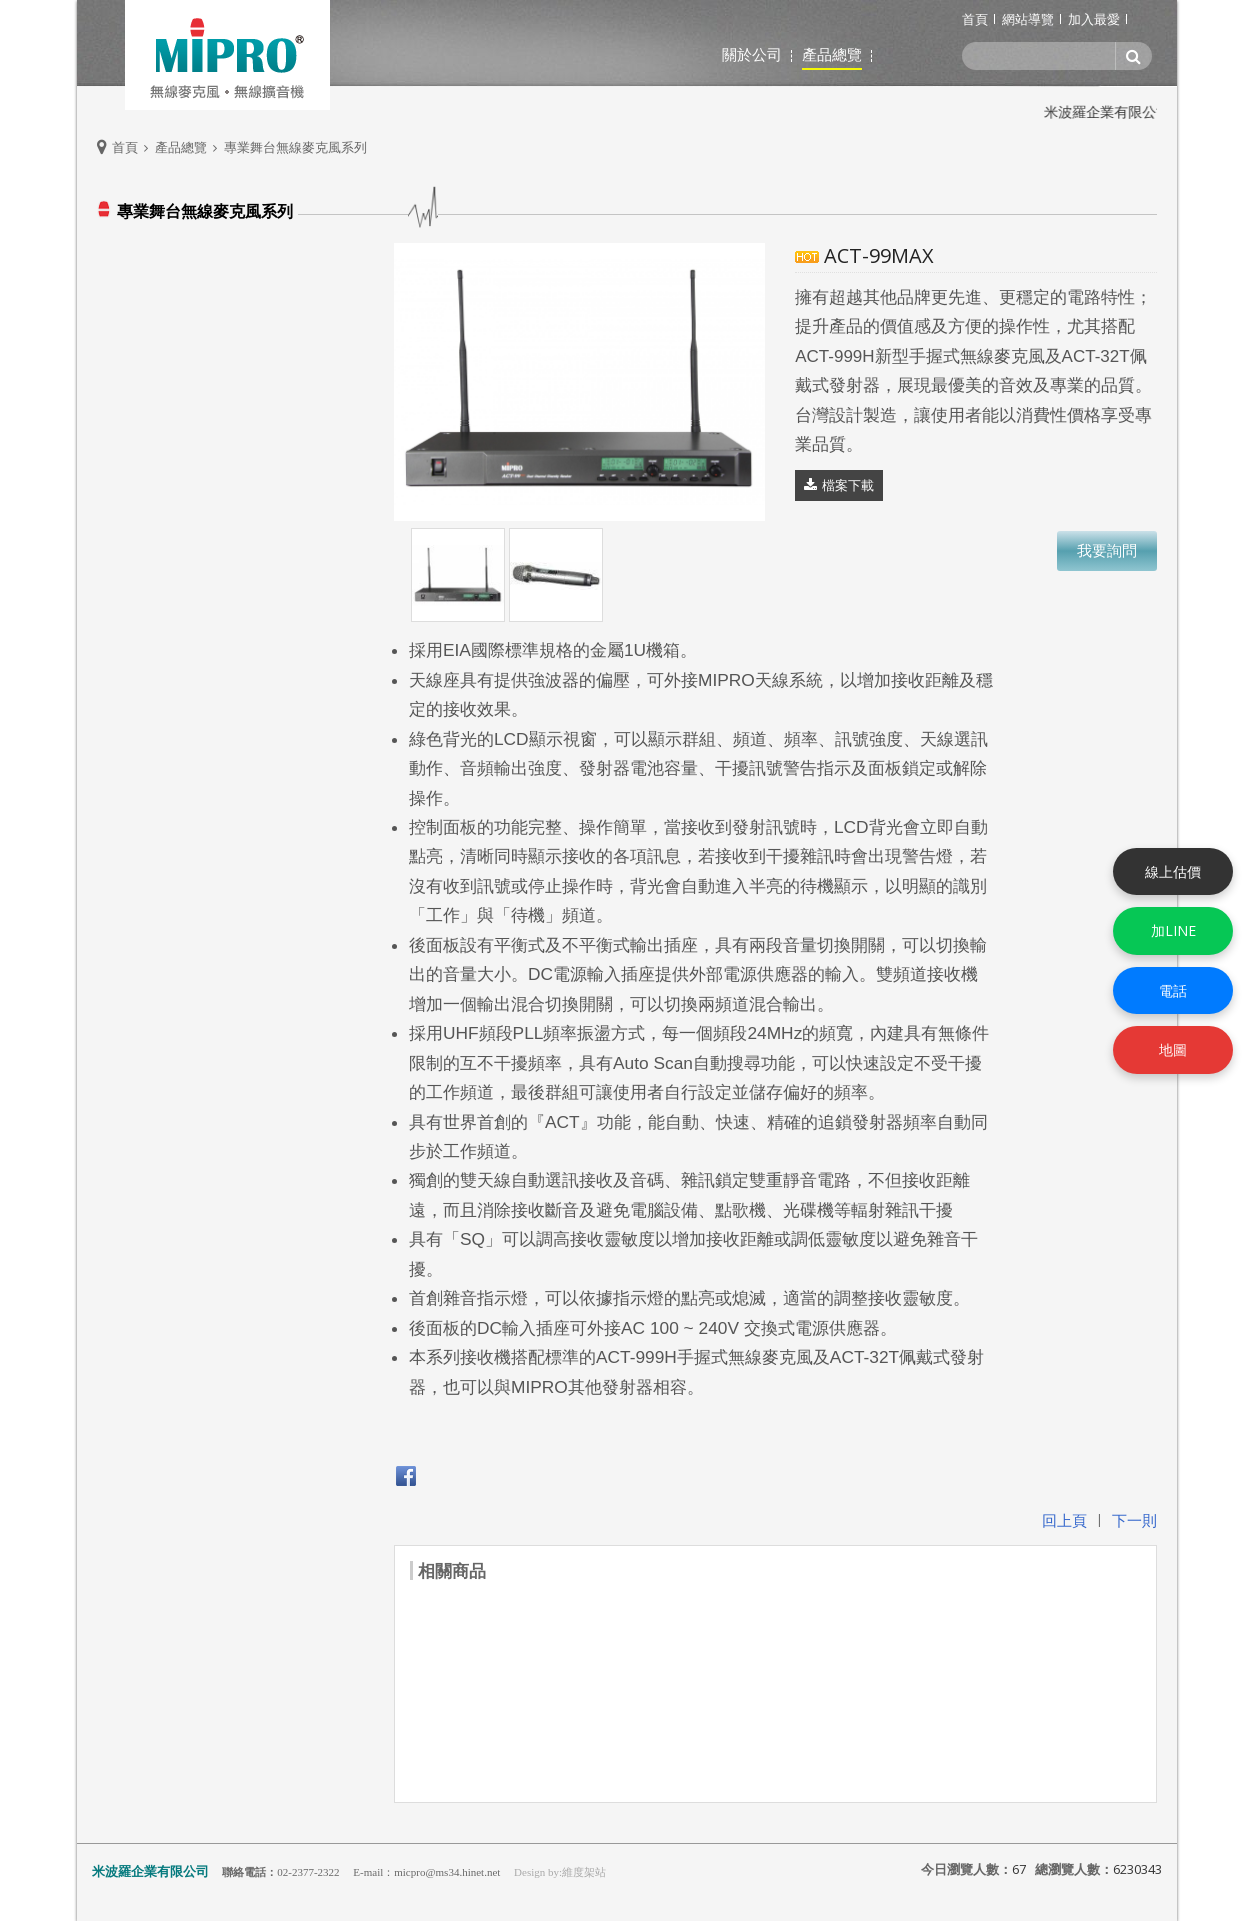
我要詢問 (1107, 550)
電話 (1173, 990)
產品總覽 (181, 147)
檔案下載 (848, 485)
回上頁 (1064, 1520)
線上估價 (1173, 870)
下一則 (1134, 1520)
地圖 (1173, 1049)
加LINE (1173, 930)
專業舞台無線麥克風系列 (295, 147)
